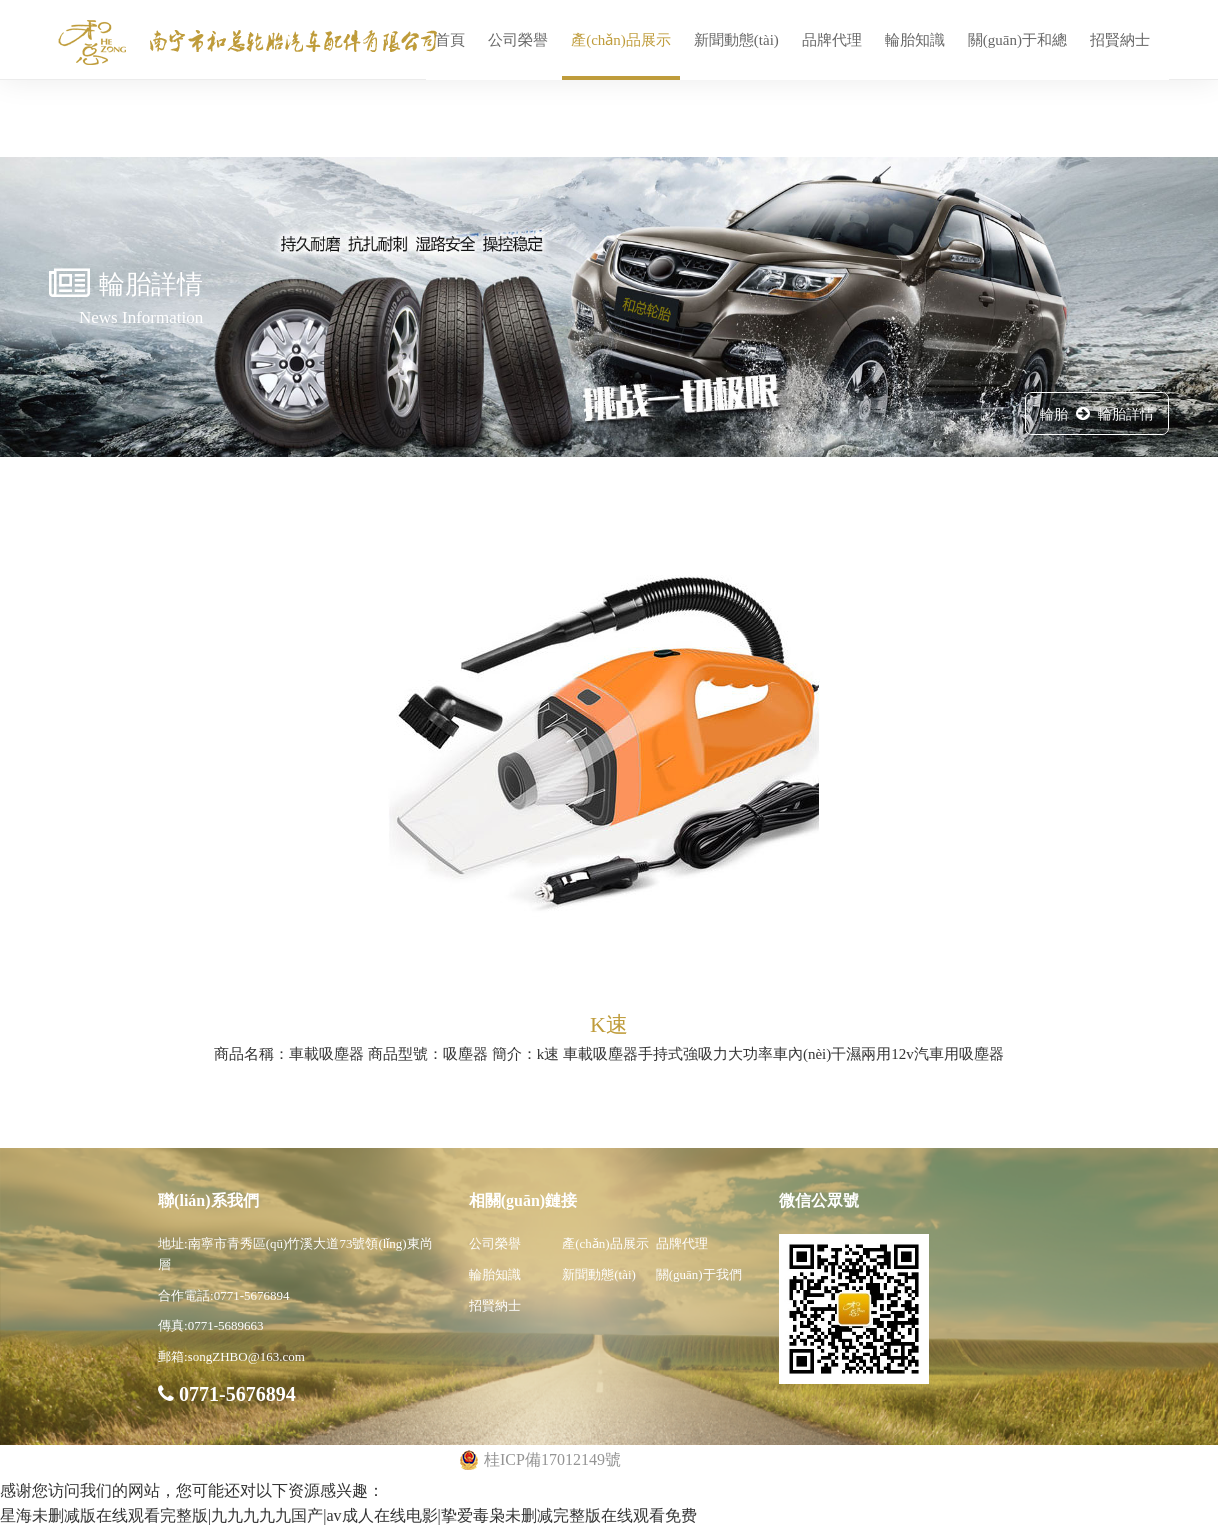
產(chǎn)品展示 (621, 40)
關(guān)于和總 (1017, 40)
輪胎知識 (915, 40)
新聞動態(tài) (736, 40)
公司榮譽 (518, 40)
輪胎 (1054, 414)
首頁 (450, 40)
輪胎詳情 (1126, 414)
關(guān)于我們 (699, 1274)
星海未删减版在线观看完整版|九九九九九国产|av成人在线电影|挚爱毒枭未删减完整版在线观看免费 (348, 1515)
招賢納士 (1120, 40)
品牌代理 (832, 40)
